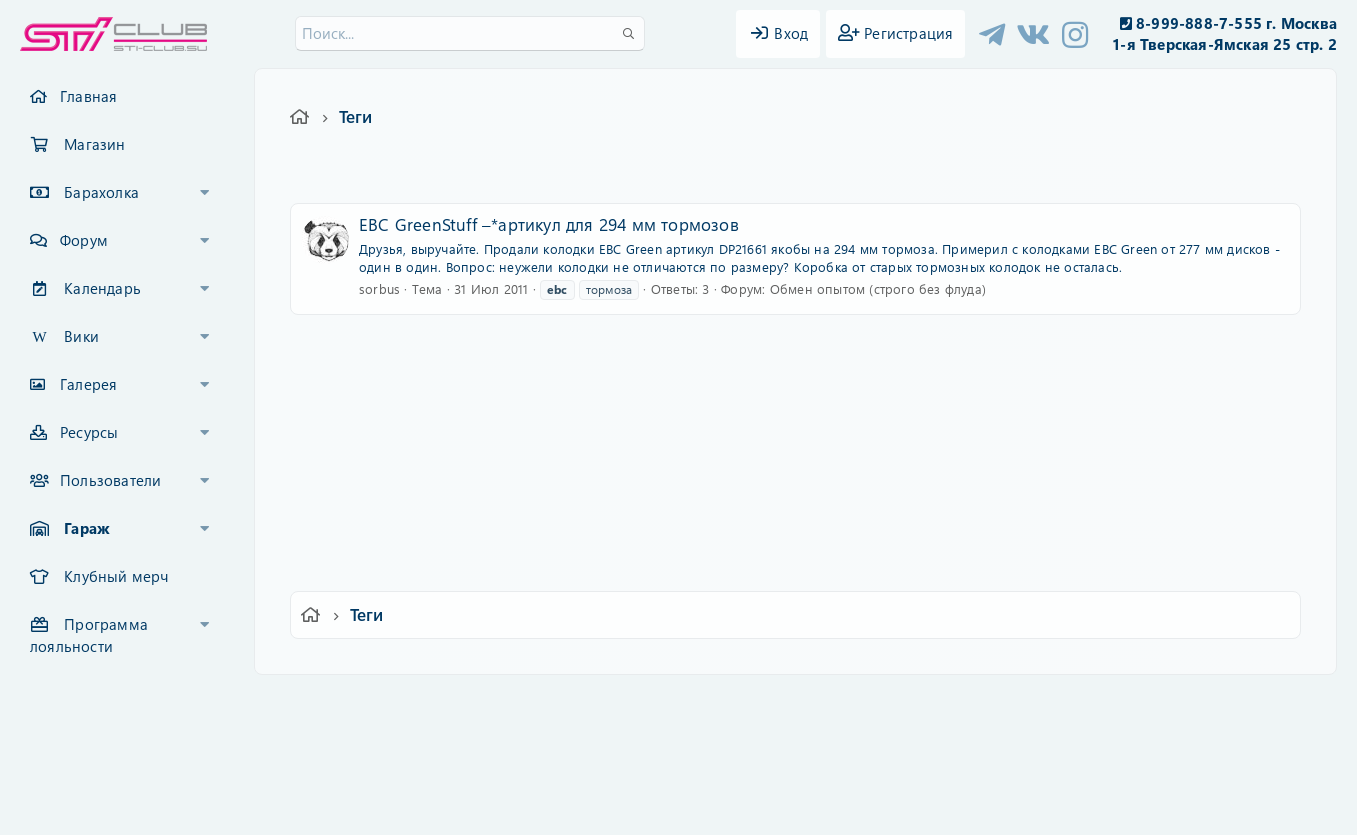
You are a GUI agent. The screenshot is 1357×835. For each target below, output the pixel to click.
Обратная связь (502, 703)
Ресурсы (89, 432)
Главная (88, 96)
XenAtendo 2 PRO (601, 776)
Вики (81, 336)
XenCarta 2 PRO (601, 761)
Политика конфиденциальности (815, 703)
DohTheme (730, 807)
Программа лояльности (89, 635)
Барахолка (101, 192)
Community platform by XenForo (678, 730)
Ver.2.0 (291, 703)
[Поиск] (470, 33)
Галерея (88, 384)
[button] (205, 193)
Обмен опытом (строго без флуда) (878, 288)
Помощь (964, 703)
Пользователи (110, 480)
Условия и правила (632, 703)
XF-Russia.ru (91, 745)
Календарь (102, 288)
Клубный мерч (116, 576)
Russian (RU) (386, 703)
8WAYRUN (770, 761)
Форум (84, 240)
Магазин (94, 144)
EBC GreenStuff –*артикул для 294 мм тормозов (549, 224)
